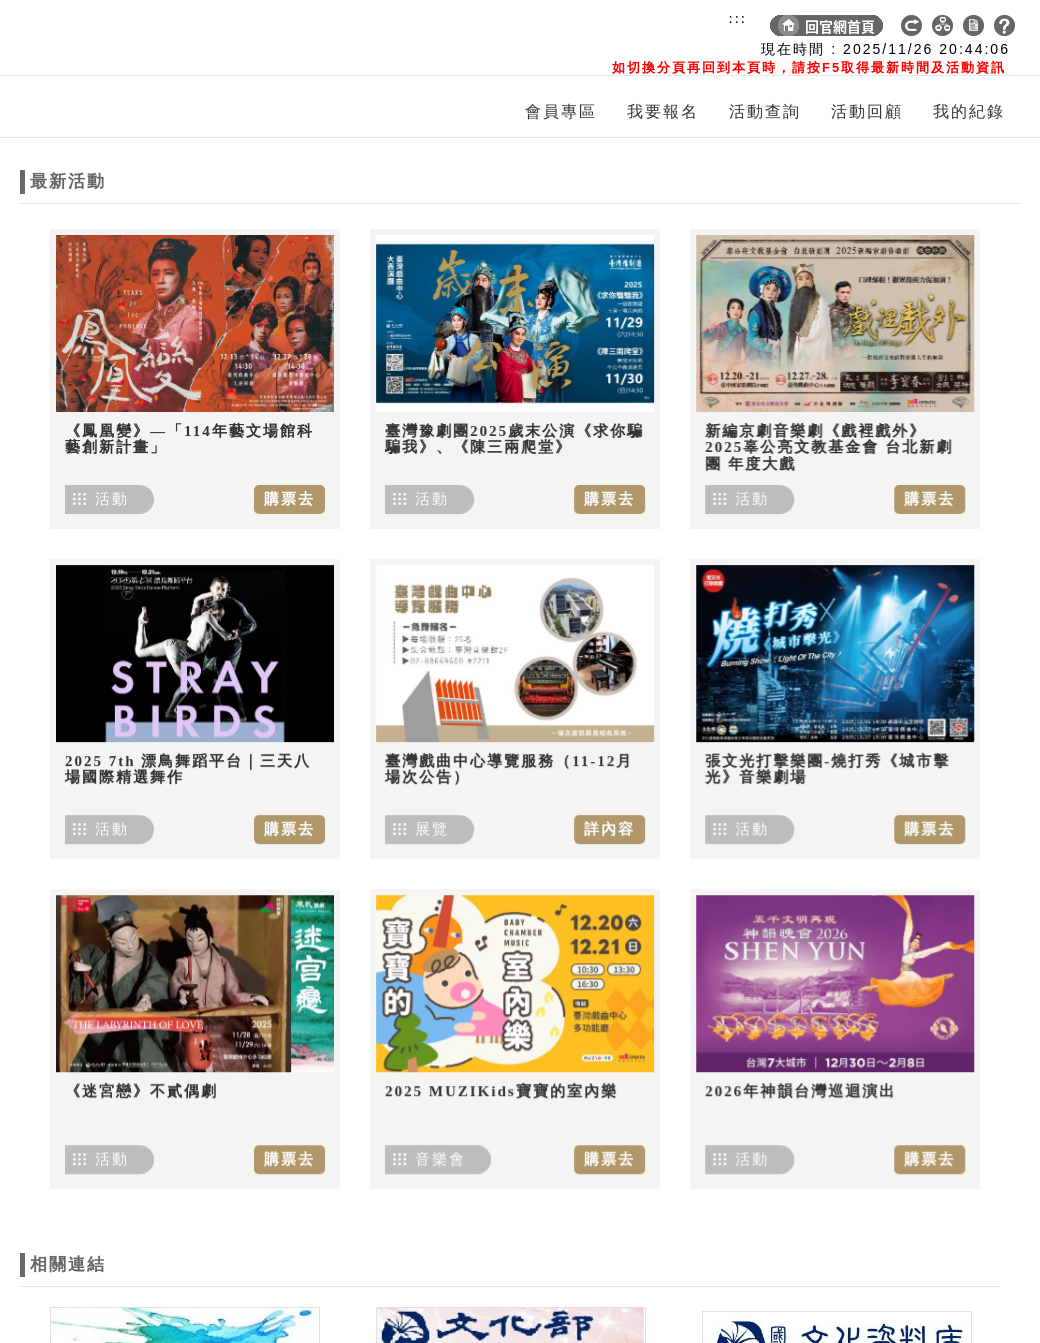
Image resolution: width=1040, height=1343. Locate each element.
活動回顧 (867, 111)
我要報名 (663, 111)
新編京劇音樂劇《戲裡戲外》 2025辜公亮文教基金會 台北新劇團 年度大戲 (822, 447)
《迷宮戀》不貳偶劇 (141, 1074)
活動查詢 (765, 111)
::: (737, 18)
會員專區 (561, 111)
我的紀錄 (969, 111)
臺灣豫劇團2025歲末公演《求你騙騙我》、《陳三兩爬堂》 (511, 439)
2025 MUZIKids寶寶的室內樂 (498, 1074)
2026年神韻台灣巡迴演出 (793, 1076)
